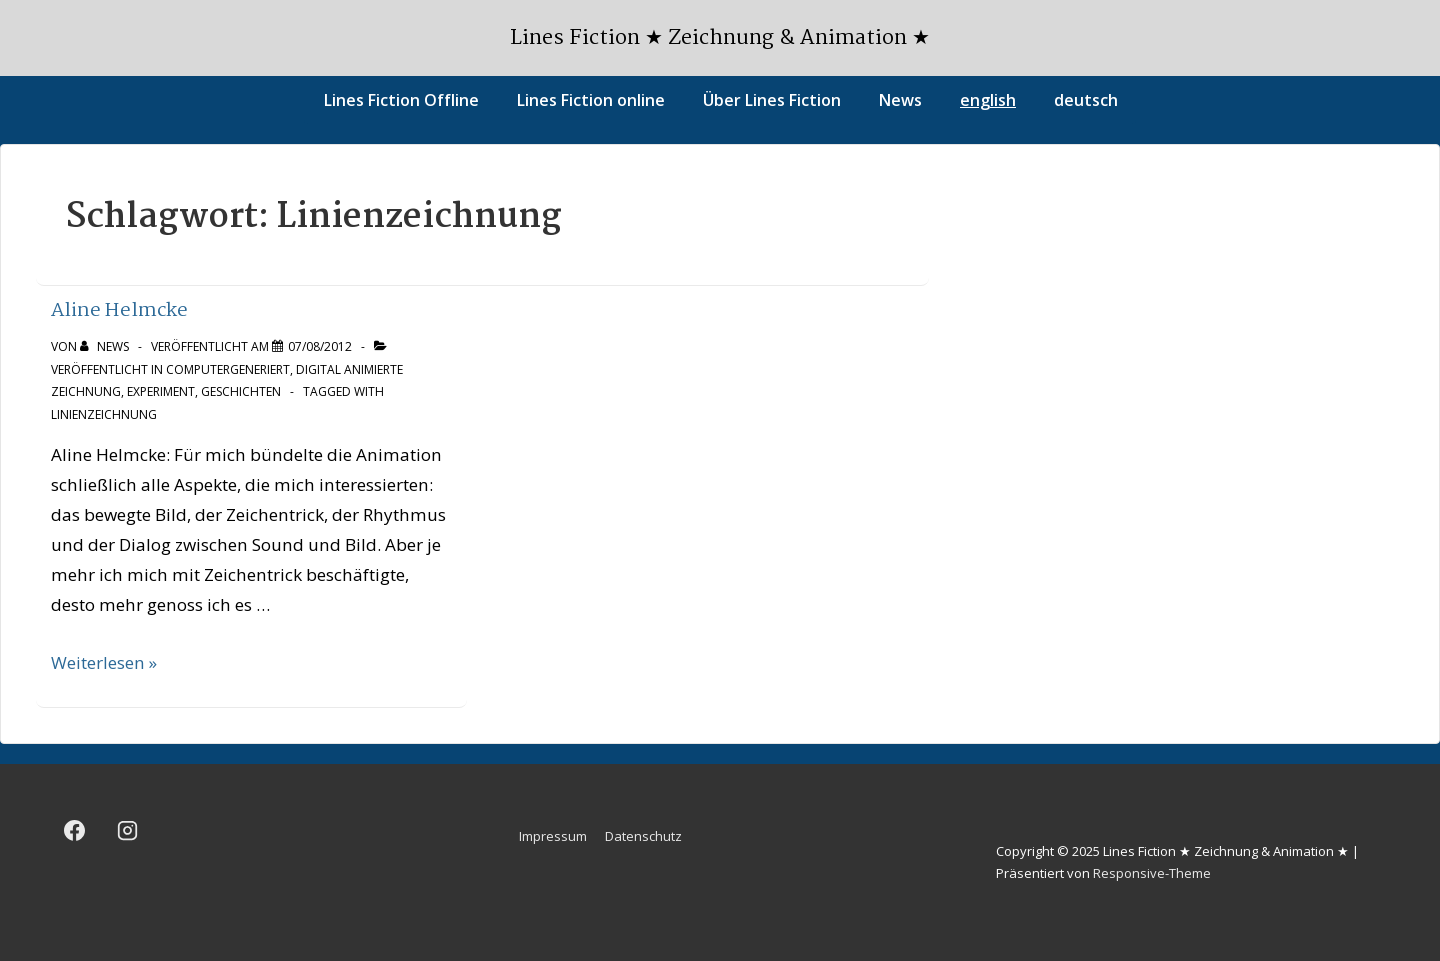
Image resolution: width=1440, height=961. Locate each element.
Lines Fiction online (591, 100)
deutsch (1086, 100)
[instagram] (128, 831)
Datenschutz (643, 836)
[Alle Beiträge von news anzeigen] (106, 346)
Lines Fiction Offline (401, 100)
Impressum (553, 836)
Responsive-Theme (1152, 873)
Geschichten (241, 391)
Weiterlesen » (104, 662)
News (900, 100)
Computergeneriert (228, 369)
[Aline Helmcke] (320, 346)
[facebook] (75, 831)
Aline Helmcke (119, 310)
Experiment (161, 391)
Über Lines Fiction (772, 100)
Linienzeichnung (104, 414)
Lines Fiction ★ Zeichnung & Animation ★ (720, 38)
